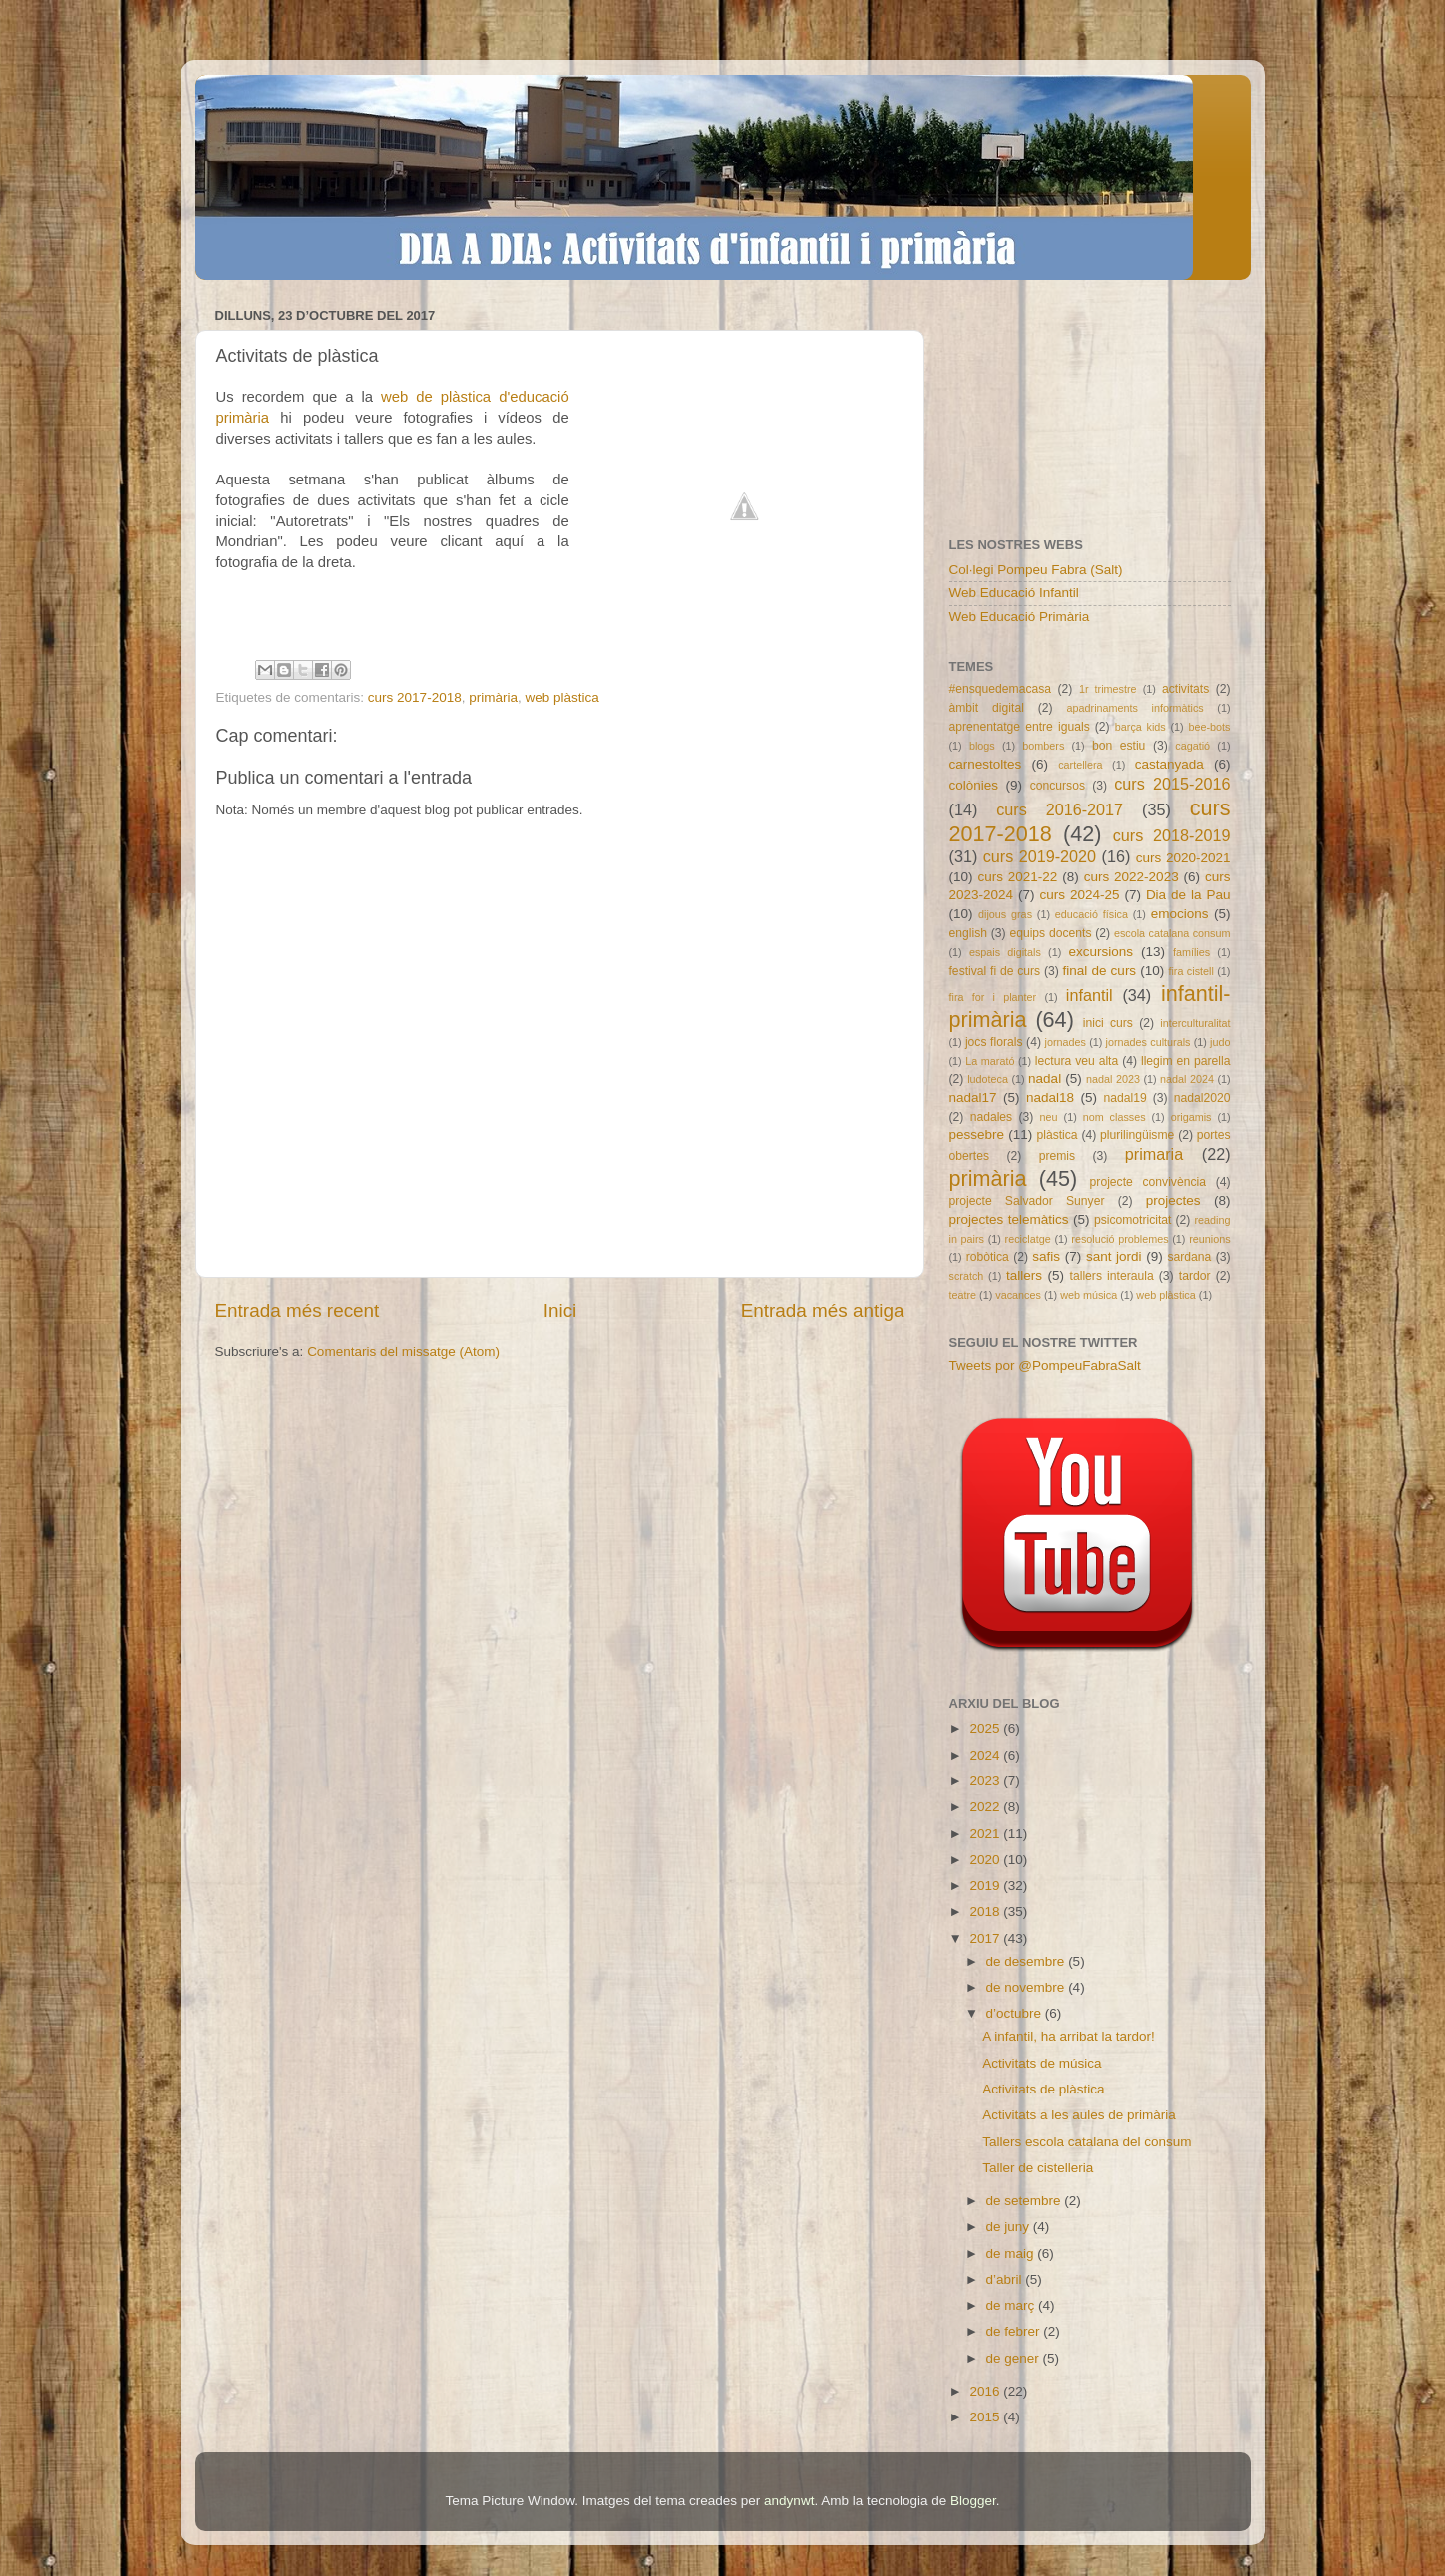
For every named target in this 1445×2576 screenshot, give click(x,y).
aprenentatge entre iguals (1019, 727)
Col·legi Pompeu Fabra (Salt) (1036, 569)
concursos (1057, 786)
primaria (1154, 1154)
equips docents (1050, 933)
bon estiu (1118, 746)
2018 (986, 1911)
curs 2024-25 (1079, 894)
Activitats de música (1041, 2063)
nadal (1044, 1078)
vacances (1018, 1295)
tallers (1024, 1275)
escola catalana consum (1172, 933)
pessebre (977, 1134)
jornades (1065, 1042)
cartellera (1080, 765)
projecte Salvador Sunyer (1027, 1201)
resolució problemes (1119, 1239)
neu (1049, 1117)
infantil (1089, 995)
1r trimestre (1108, 689)
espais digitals (1005, 952)
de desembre (1027, 1961)
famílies (1191, 952)
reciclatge (1028, 1239)
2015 (986, 2417)
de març (1012, 2305)
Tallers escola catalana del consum (1086, 2141)
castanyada (1169, 764)
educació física (1091, 914)
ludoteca (987, 1079)
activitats (1185, 689)
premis (1057, 1156)
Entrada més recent (297, 1310)
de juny (1009, 2226)
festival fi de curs (995, 971)
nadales (991, 1117)
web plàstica (561, 697)
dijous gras (1005, 914)
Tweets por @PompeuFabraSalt (1045, 1365)
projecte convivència (1148, 1182)
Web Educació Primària (1019, 616)
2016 (986, 2391)
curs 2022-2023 (1131, 876)
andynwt (789, 2500)
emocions (1180, 913)
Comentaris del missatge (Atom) (403, 1351)
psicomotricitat (1133, 1220)
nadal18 (1050, 1097)
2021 (986, 1833)
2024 (986, 1755)
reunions (1209, 1239)
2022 (986, 1806)
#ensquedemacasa (1000, 689)
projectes (1173, 1200)
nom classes (1114, 1117)
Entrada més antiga (822, 1310)
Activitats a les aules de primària (1079, 2114)
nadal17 (973, 1097)
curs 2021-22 (1017, 876)
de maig (1012, 2253)
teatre (963, 1295)
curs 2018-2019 (1172, 835)
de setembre (1025, 2200)
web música (1088, 1295)
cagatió (1192, 746)
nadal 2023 (1113, 1079)
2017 (986, 1938)
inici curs (1108, 1023)
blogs (982, 746)
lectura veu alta (1076, 1061)
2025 (986, 1728)
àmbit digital (986, 708)
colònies (974, 785)
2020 (986, 1859)
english (968, 933)
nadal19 (1125, 1098)
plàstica (1056, 1135)
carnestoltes (985, 764)
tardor (1195, 1276)
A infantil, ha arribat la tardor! (1068, 2036)
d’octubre (1015, 2013)
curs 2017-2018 (415, 697)
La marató (989, 1061)
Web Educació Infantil (1014, 592)
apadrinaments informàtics (1135, 708)
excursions (1100, 951)
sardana (1189, 1257)
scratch (966, 1276)
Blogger (973, 2500)
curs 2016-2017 (1059, 809)
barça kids (1140, 727)
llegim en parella (1186, 1061)
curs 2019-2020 (1039, 856)
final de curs (1100, 970)
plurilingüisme (1137, 1135)
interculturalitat (1195, 1023)
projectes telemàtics (1009, 1219)
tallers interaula (1112, 1276)
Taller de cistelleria (1037, 2167)
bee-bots (1209, 727)
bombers (1043, 746)
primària (493, 697)
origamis (1191, 1117)
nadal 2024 (1187, 1079)
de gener (1014, 2358)
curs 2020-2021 (1183, 857)
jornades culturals (1148, 1042)
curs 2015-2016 (1172, 784)
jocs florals (994, 1042)
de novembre (1027, 1987)
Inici (560, 1310)
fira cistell (1190, 971)
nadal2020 (1202, 1098)
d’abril (1006, 2279)
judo (1220, 1042)
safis (1046, 1256)
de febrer (1015, 2331)
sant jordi (1114, 1256)
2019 (986, 1885)
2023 (986, 1780)
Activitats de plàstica (1043, 2089)
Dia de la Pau (1188, 894)
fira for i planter (993, 997)
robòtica (987, 1257)
